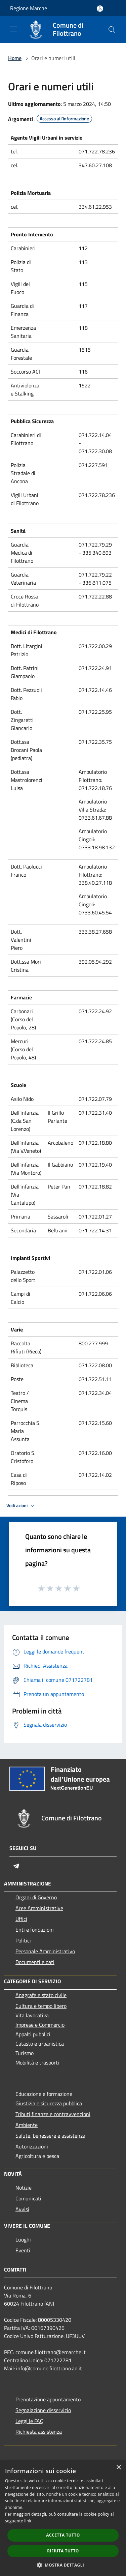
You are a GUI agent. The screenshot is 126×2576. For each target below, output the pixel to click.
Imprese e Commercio (40, 2025)
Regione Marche (28, 8)
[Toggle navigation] (13, 29)
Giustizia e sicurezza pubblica (48, 2103)
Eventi (22, 2250)
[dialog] (63, 2518)
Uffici (21, 1919)
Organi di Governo (36, 1897)
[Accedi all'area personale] (100, 9)
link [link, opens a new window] (27, 2521)
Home (15, 58)
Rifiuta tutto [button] (63, 2551)
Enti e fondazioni (34, 1930)
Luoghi (23, 2239)
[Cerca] (112, 30)
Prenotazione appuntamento (48, 2399)
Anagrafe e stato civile (41, 1995)
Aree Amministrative (39, 1908)
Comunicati (28, 2198)
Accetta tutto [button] (63, 2535)
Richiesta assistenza (38, 2432)
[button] (63, 2565)
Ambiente (26, 2125)
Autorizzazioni (31, 2146)
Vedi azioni (21, 1506)
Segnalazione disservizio (43, 2410)
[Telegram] (16, 1866)
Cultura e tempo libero (41, 2006)
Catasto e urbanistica (39, 2044)
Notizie (23, 2188)
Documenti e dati (34, 1962)
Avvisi (22, 2209)
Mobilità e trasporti (37, 2062)
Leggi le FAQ (29, 2421)
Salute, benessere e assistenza (50, 2136)
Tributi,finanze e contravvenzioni (52, 2114)
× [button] (118, 2467)
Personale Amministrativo (45, 1951)
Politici (23, 1940)
